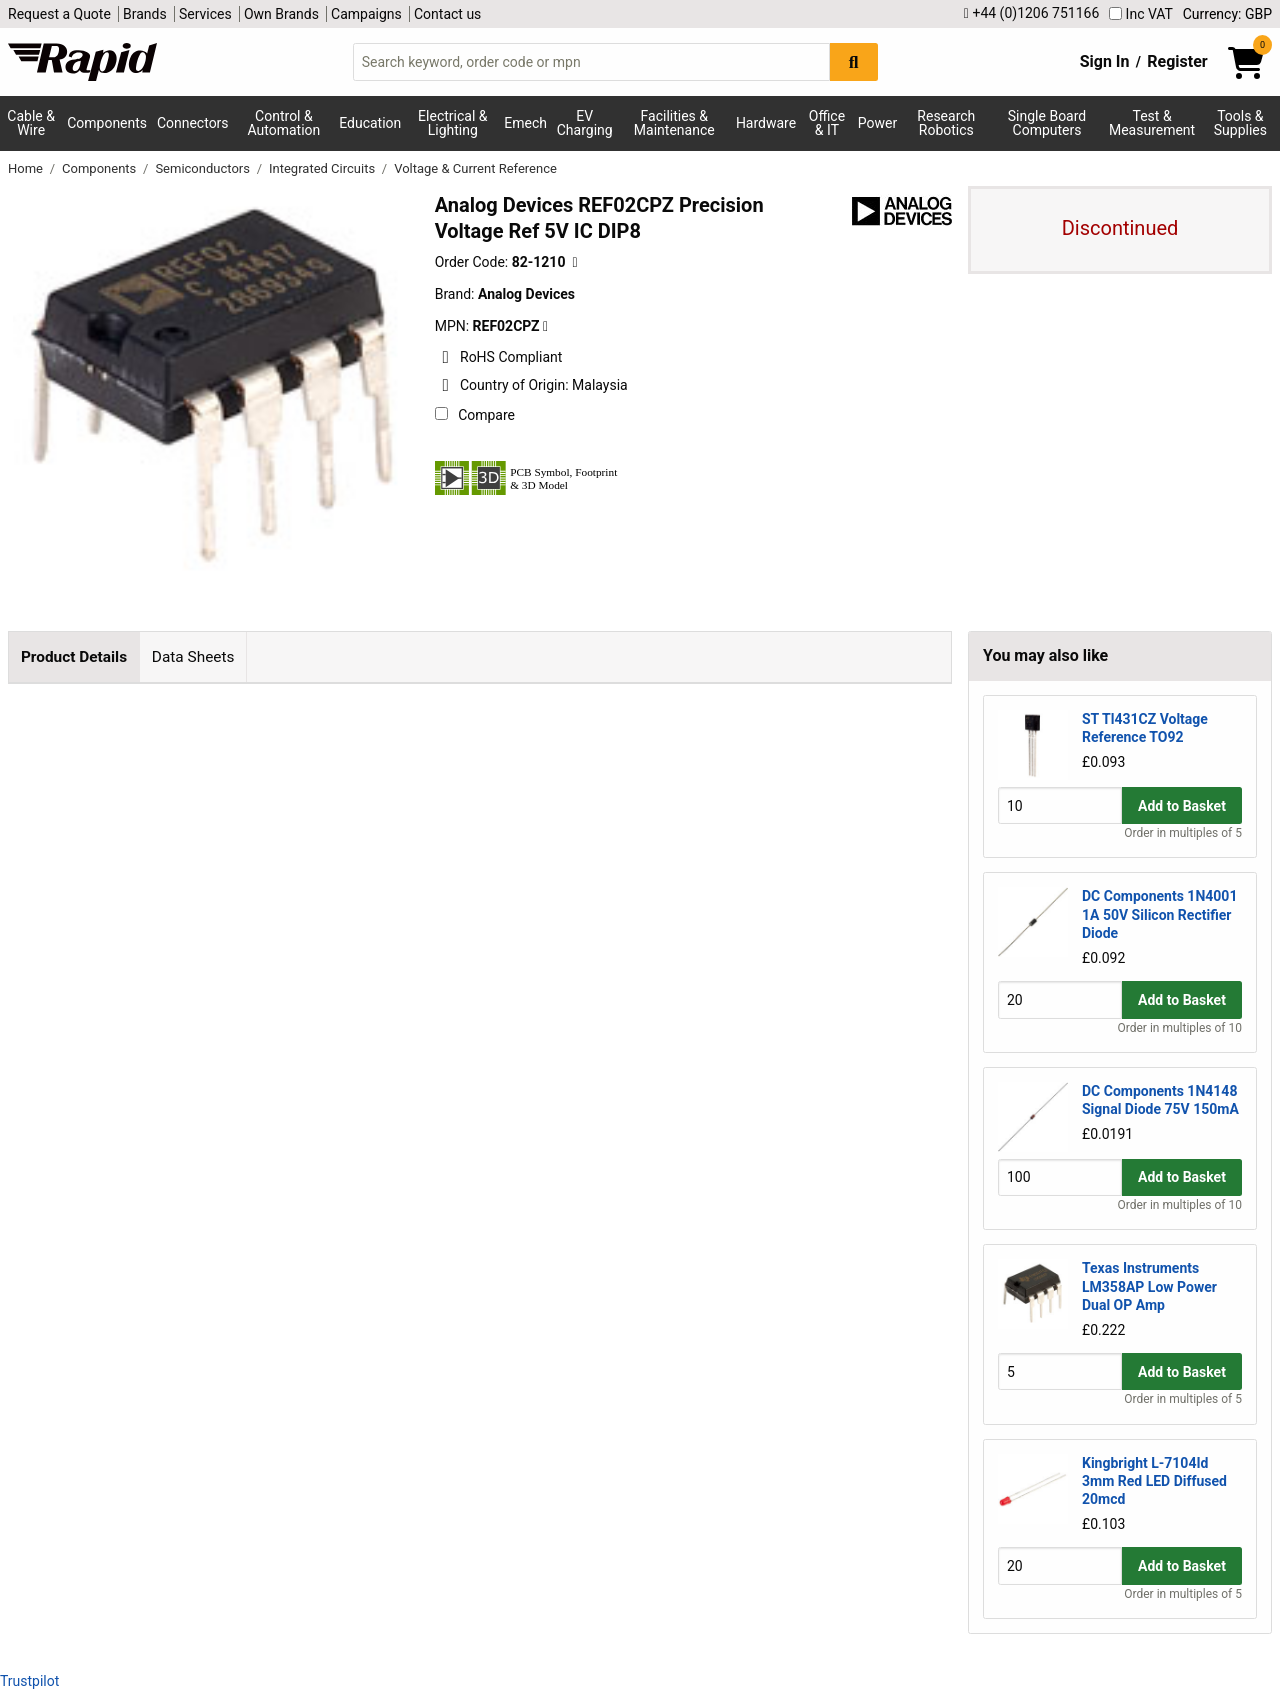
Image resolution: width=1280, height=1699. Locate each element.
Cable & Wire (31, 123)
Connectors (193, 123)
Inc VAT (1141, 14)
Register (1177, 61)
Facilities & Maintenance (674, 123)
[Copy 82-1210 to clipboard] (575, 262)
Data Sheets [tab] (193, 657)
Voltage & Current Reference (475, 168)
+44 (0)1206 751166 (1031, 13)
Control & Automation (284, 123)
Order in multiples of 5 (1183, 833)
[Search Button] (854, 61)
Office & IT (827, 123)
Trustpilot (29, 1681)
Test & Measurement (1152, 123)
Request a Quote (59, 14)
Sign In (1105, 61)
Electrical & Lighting (452, 123)
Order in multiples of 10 (1180, 1028)
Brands (145, 14)
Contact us (447, 14)
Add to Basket (1182, 806)
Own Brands (281, 14)
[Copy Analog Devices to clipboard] (545, 326)
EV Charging (585, 123)
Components (107, 123)
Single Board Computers (1047, 123)
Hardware (766, 123)
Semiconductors (204, 168)
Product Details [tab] (74, 657)
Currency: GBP (1227, 14)
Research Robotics (946, 123)
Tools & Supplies (1240, 123)
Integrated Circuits (323, 168)
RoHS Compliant (499, 357)
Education (370, 123)
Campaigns (366, 14)
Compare (475, 415)
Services (205, 14)
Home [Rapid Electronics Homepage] (27, 168)
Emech (525, 123)
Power (877, 123)
